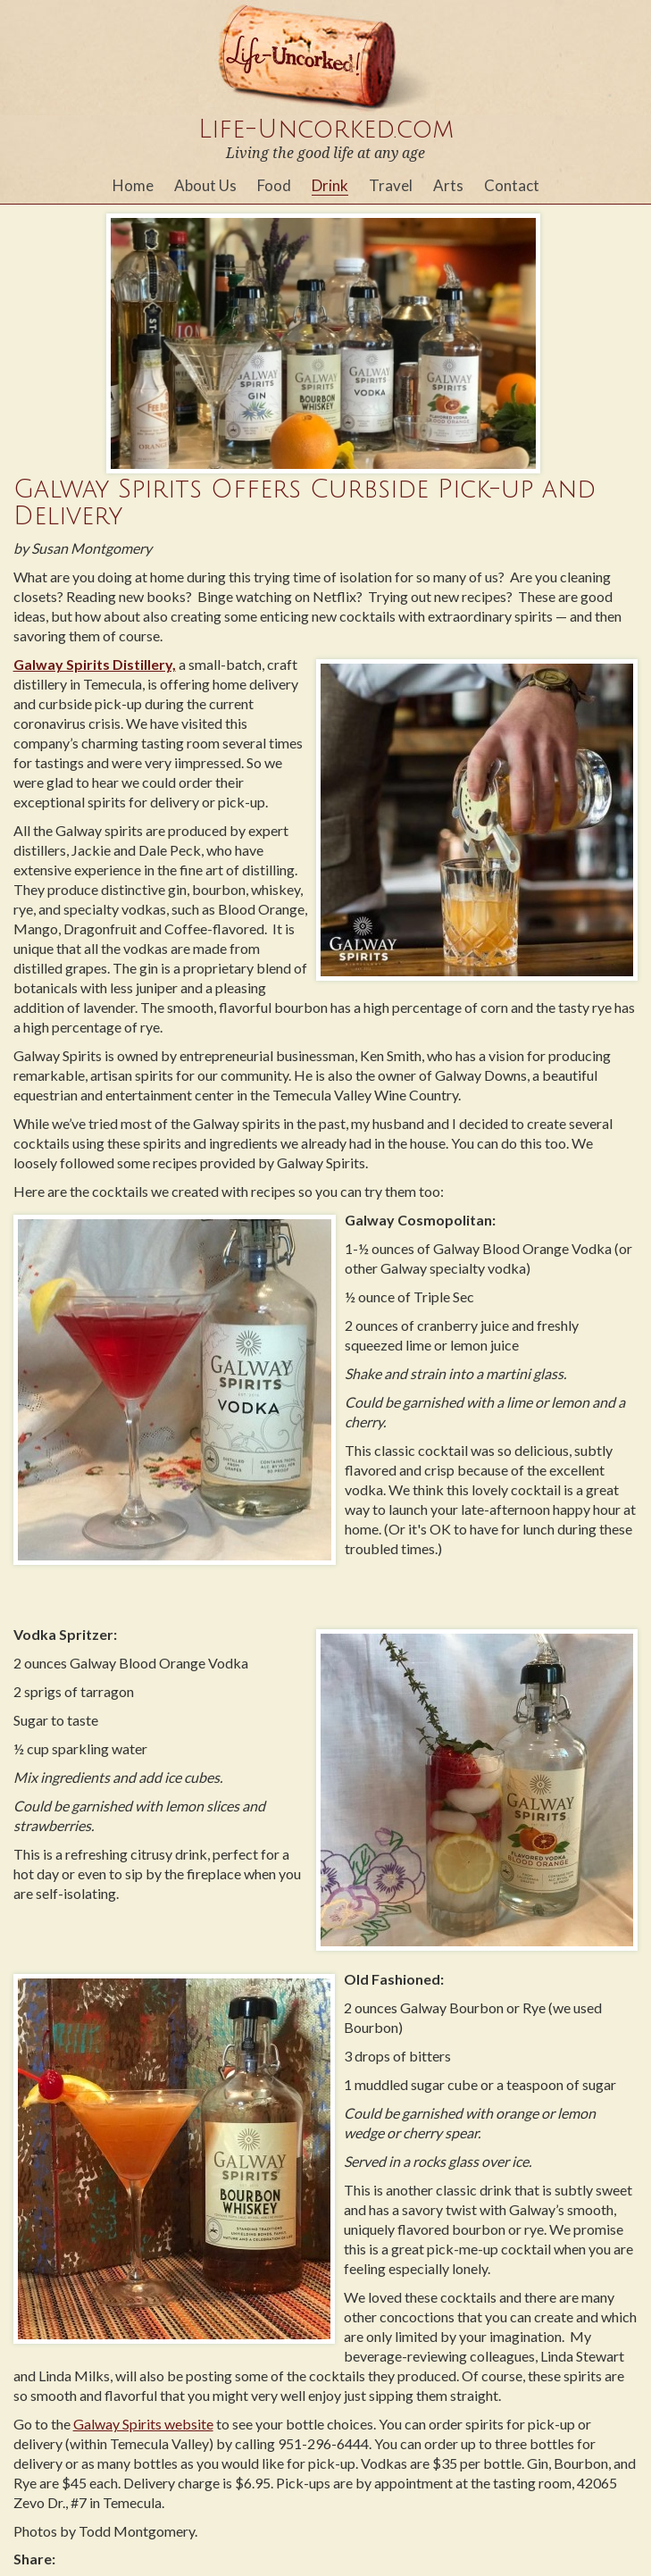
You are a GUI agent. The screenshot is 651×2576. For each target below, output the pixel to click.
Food (274, 185)
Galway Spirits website (143, 2423)
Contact (511, 185)
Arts (448, 185)
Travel (391, 185)
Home (133, 185)
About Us (205, 185)
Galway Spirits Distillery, (94, 664)
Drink (330, 185)
